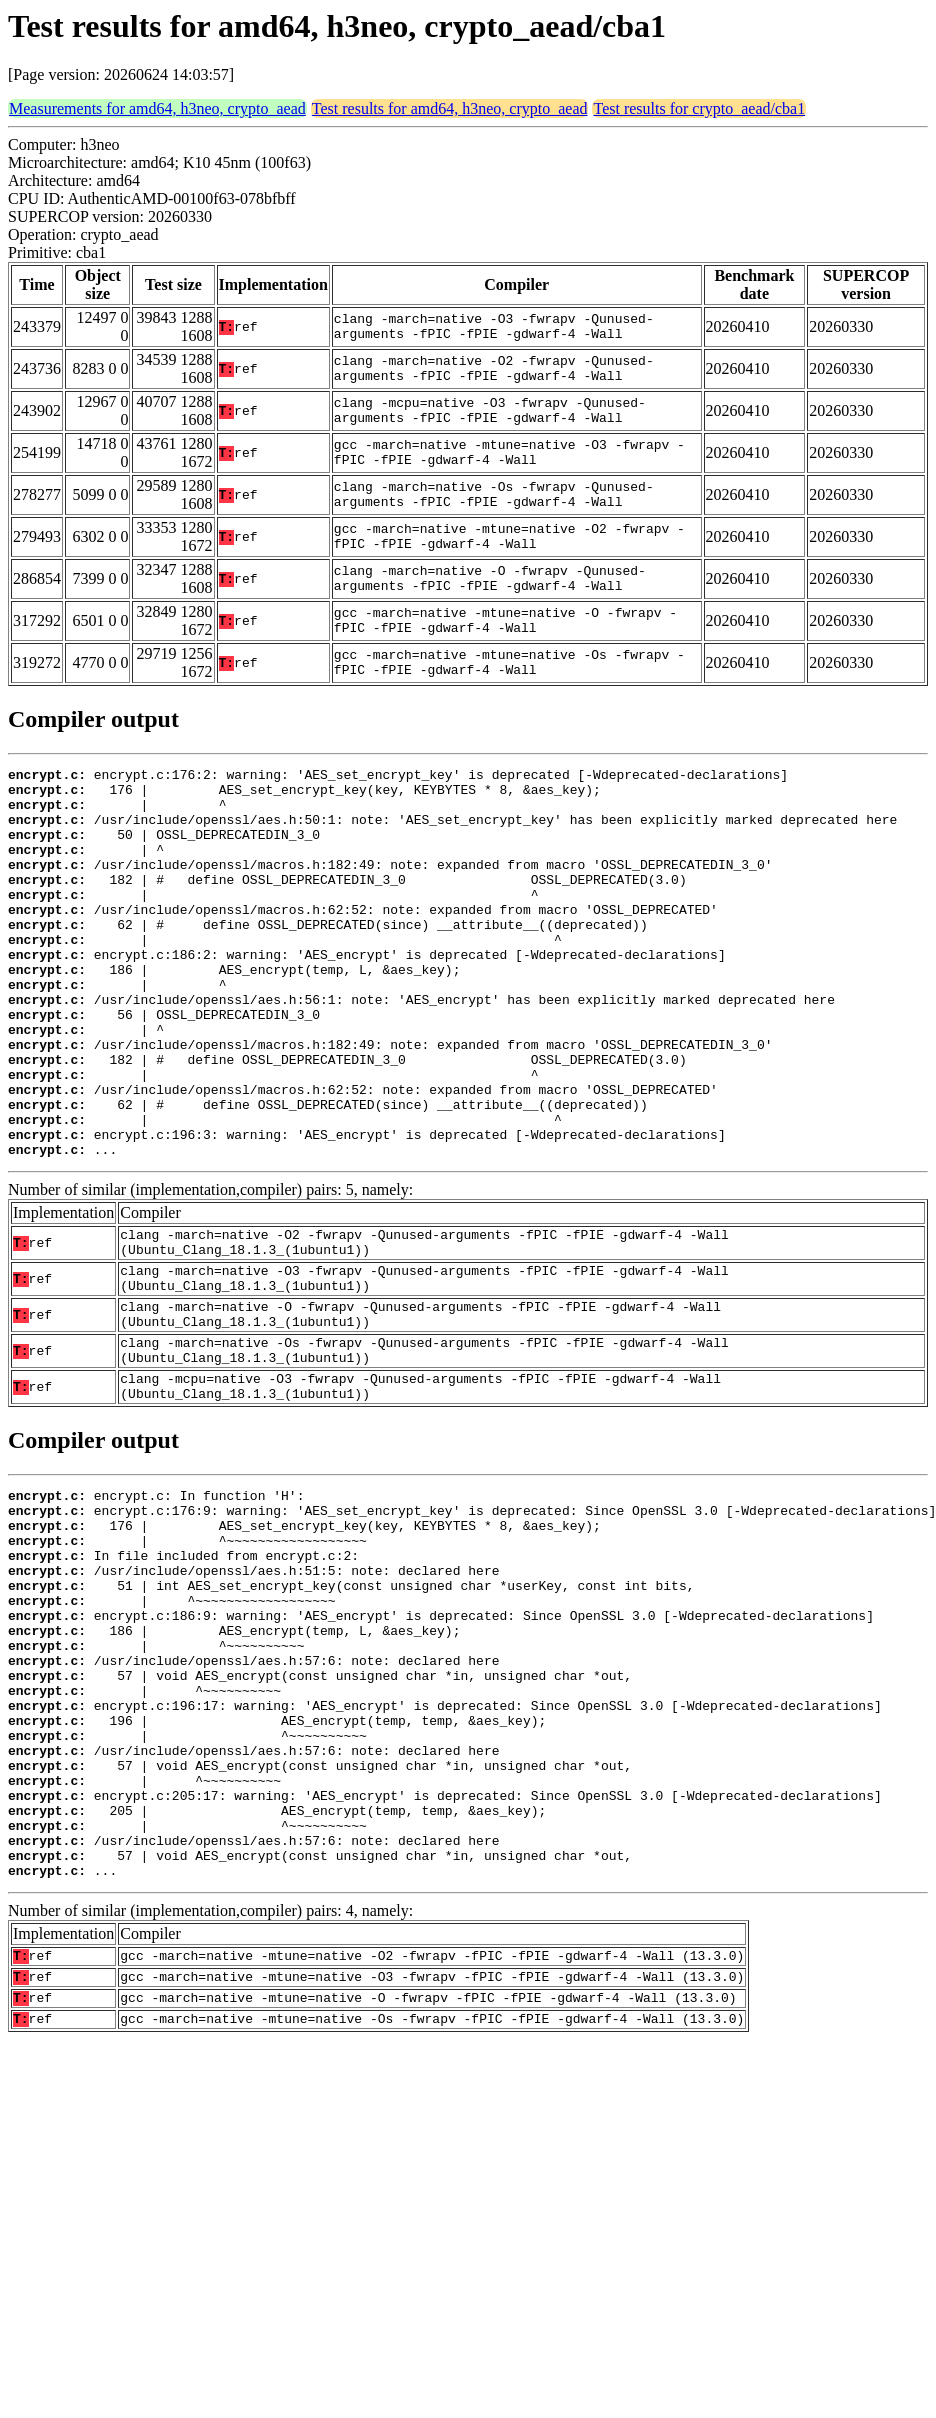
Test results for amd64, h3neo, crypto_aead (450, 108)
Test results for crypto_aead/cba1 (699, 108)
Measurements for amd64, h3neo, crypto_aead (157, 108)
